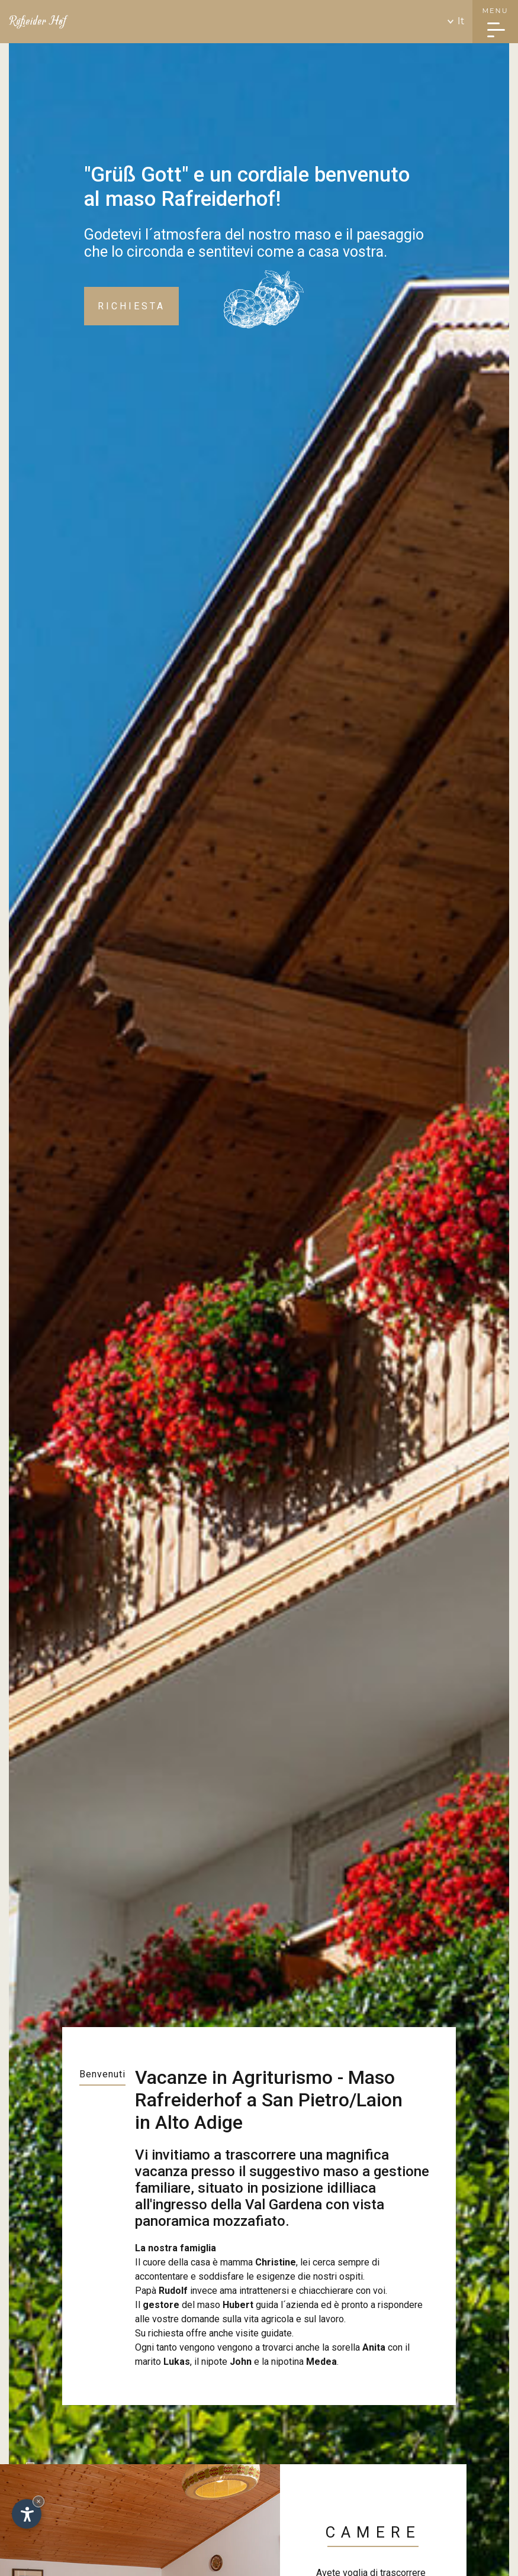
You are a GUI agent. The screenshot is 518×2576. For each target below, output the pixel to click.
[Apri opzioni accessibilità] (26, 2514)
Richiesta (131, 306)
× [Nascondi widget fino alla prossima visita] (38, 2501)
